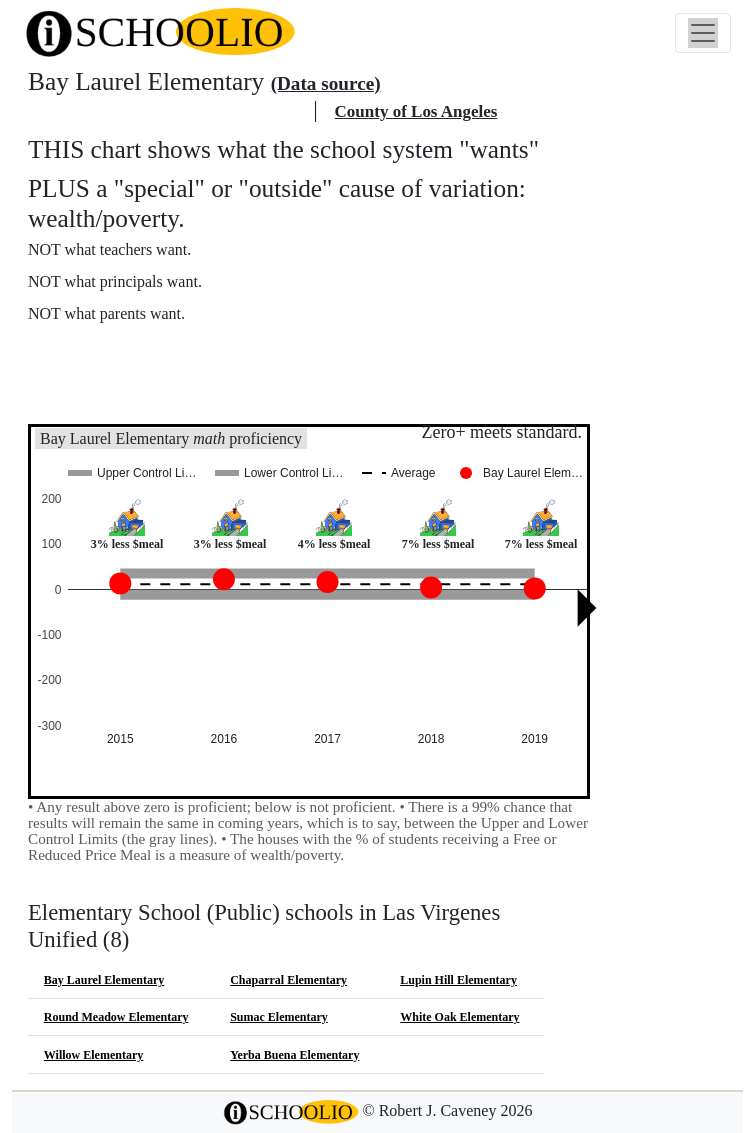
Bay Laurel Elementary (104, 980)
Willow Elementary (93, 1055)
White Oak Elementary (459, 1017)
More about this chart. (114, 350)
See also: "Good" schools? (127, 393)
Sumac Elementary (279, 1017)
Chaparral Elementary (288, 980)
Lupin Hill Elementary (458, 980)
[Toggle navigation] (703, 33)
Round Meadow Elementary (116, 1017)
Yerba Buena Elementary (294, 1055)
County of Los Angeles (416, 111)
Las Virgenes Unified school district (168, 111)
